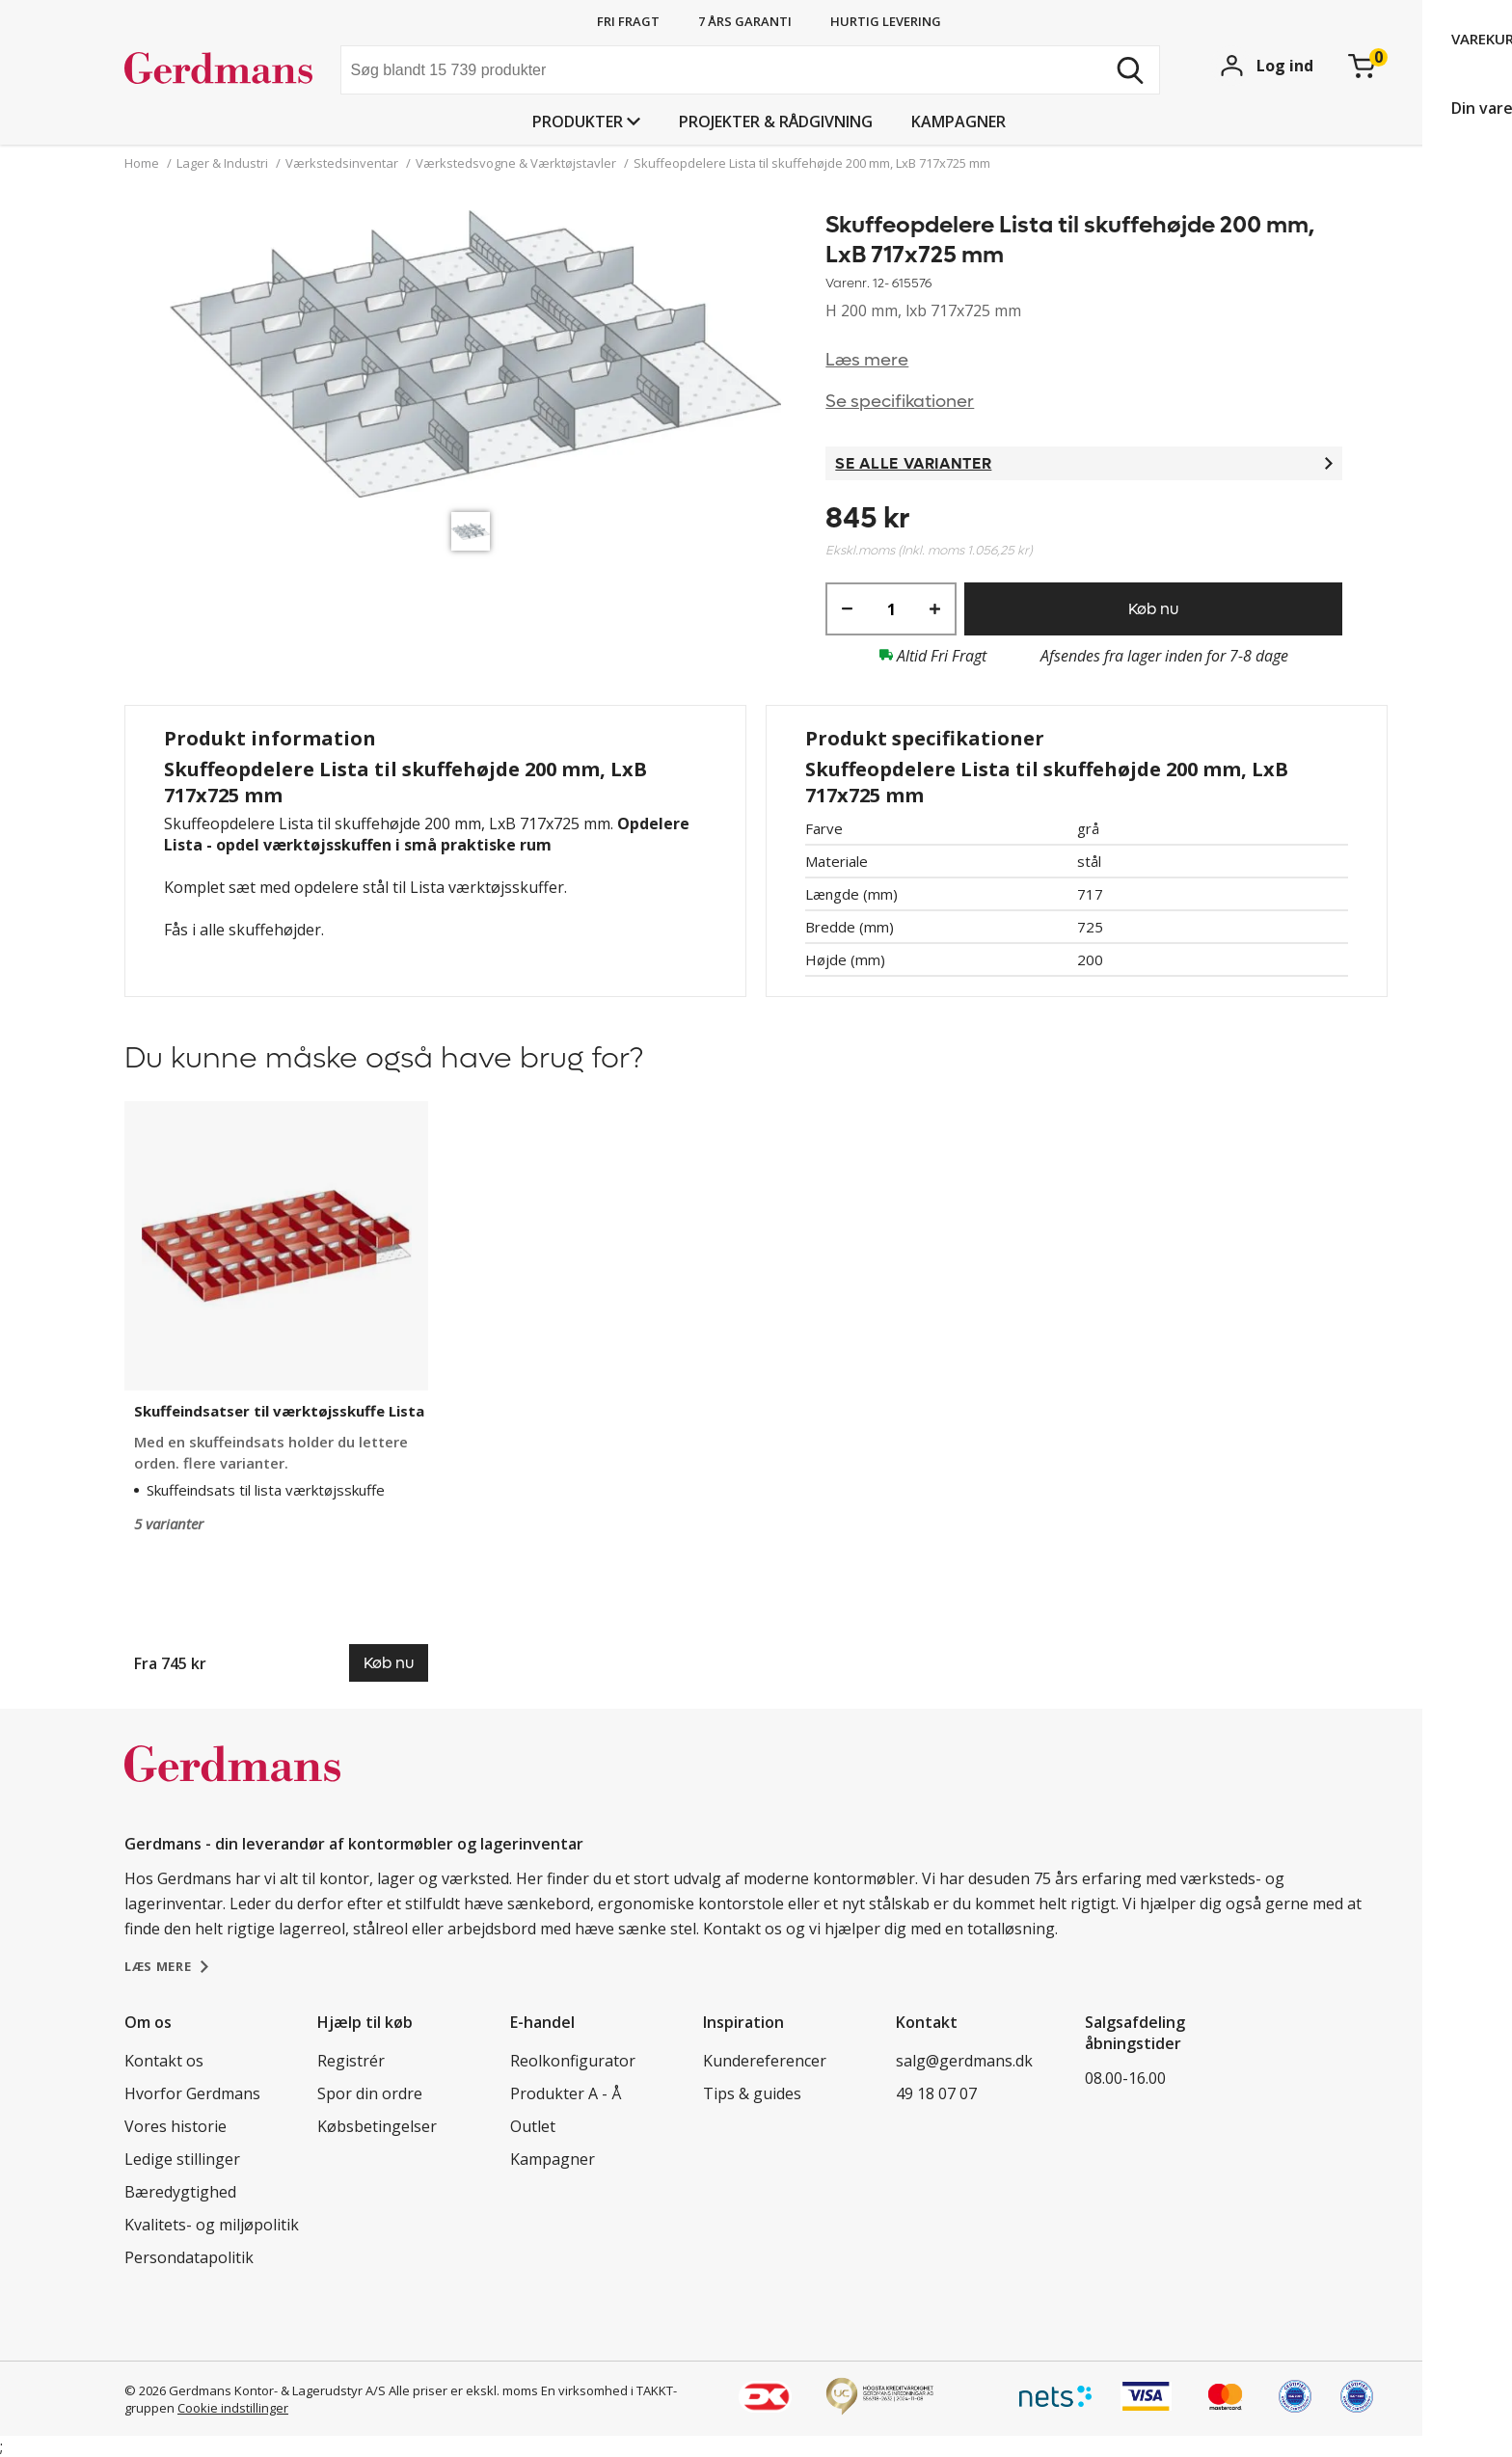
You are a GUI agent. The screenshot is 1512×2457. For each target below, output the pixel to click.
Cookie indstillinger (232, 2407)
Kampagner (958, 121)
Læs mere (866, 360)
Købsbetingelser (377, 2126)
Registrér (351, 2060)
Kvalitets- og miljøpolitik (211, 2224)
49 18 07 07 (936, 2093)
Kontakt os (163, 2060)
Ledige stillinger (182, 2159)
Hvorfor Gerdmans (192, 2093)
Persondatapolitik (189, 2257)
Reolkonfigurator (572, 2060)
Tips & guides (752, 2093)
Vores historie (175, 2126)
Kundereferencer (764, 2060)
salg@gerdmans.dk (964, 2060)
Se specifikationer (899, 402)
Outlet (532, 2126)
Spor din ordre (369, 2093)
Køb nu (1153, 609)
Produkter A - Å (565, 2093)
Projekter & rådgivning (776, 121)
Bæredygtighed (180, 2191)
